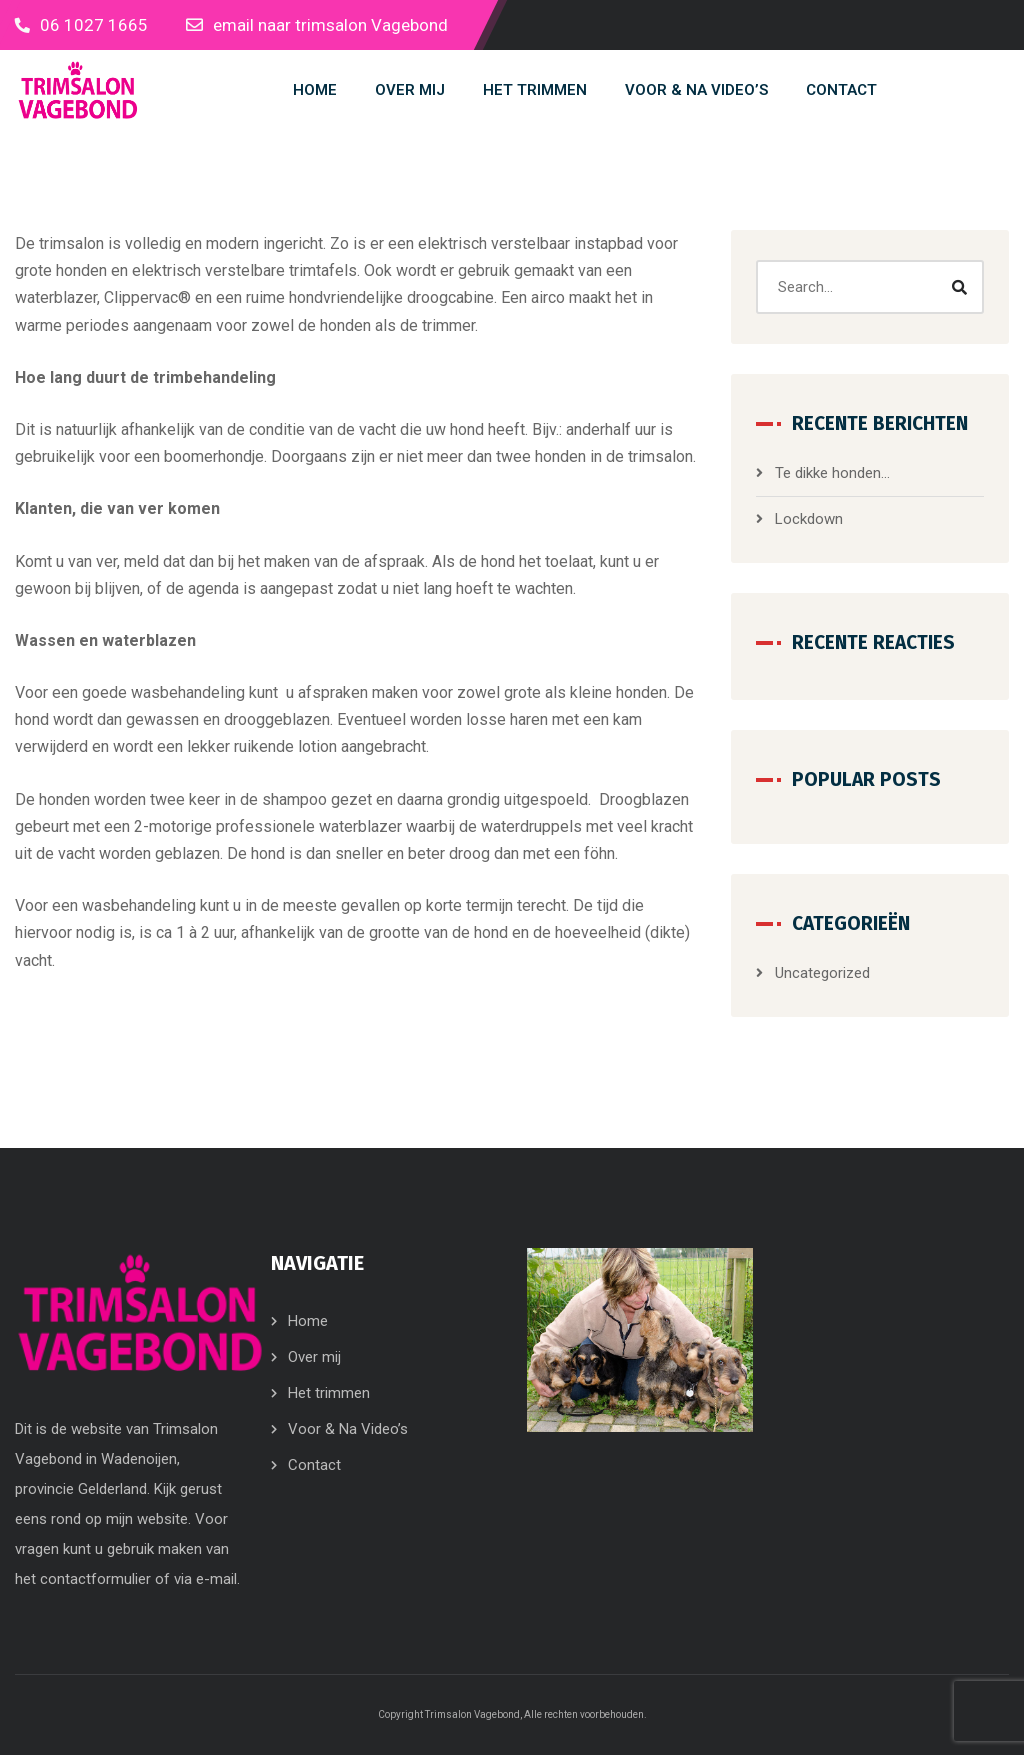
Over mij (314, 1357)
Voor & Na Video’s (348, 1429)
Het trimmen (329, 1393)
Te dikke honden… (832, 473)
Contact (314, 1465)
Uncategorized (822, 973)
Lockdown (809, 519)
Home (308, 1321)
